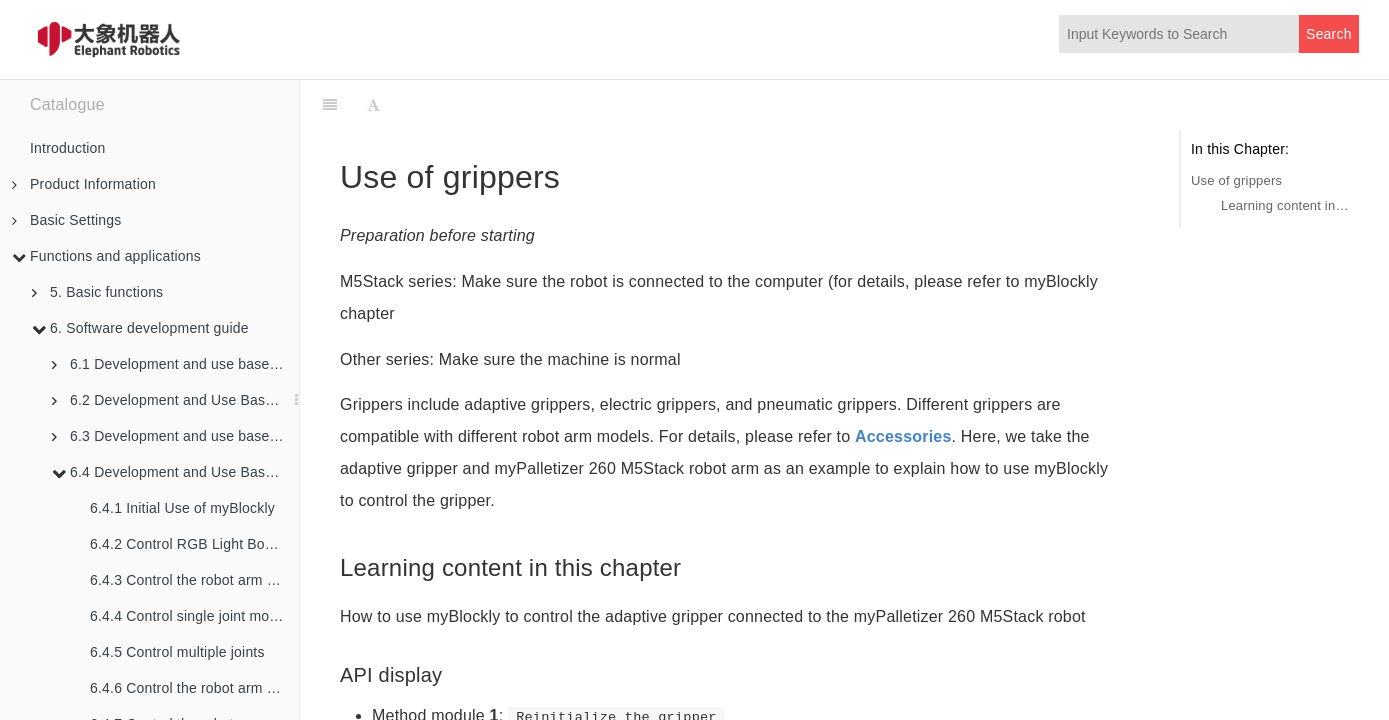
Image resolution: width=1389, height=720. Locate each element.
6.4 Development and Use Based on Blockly (175, 472)
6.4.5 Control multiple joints (177, 652)
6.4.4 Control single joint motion (191, 616)
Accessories (903, 436)
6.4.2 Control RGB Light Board (188, 544)
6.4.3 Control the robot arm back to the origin (194, 580)
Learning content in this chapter (1285, 205)
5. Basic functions (97, 292)
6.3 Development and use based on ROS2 (175, 436)
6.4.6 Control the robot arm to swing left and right (194, 688)
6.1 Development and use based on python (175, 364)
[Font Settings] (373, 105)
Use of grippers (1236, 180)
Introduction (68, 148)
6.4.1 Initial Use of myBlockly (182, 508)
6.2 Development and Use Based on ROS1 (175, 400)
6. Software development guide (140, 328)
